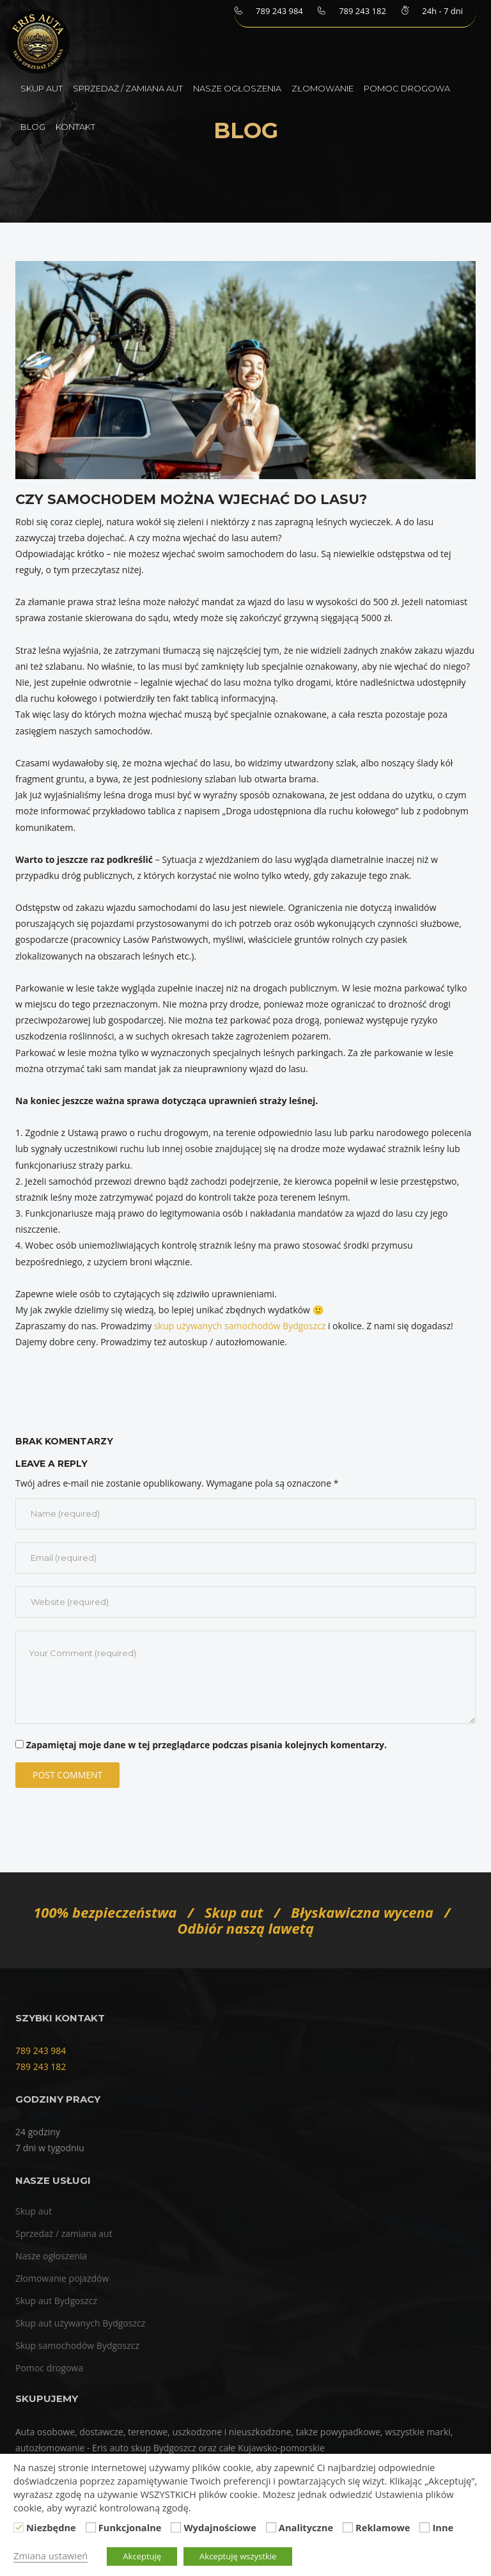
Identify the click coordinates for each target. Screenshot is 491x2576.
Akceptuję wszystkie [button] (237, 2556)
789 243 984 (40, 2050)
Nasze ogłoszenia (237, 88)
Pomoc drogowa (407, 88)
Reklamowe (382, 2527)
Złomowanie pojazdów (62, 2278)
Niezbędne (51, 2527)
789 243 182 (40, 2066)
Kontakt (75, 127)
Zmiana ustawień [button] (50, 2555)
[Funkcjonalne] (91, 2527)
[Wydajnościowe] (176, 2527)
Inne (442, 2527)
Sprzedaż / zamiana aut (128, 88)
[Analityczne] (271, 2527)
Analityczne (306, 2527)
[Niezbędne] (18, 2527)
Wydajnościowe (219, 2527)
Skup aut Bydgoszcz (56, 2301)
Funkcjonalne (130, 2527)
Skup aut (41, 88)
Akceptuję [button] (142, 2556)
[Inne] (424, 2527)
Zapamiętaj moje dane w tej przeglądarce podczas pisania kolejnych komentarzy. (206, 1745)
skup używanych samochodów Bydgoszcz (239, 1326)
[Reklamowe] (348, 2527)
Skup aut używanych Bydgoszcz (80, 2323)
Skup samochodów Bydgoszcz (77, 2345)
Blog (32, 127)
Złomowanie (323, 88)
